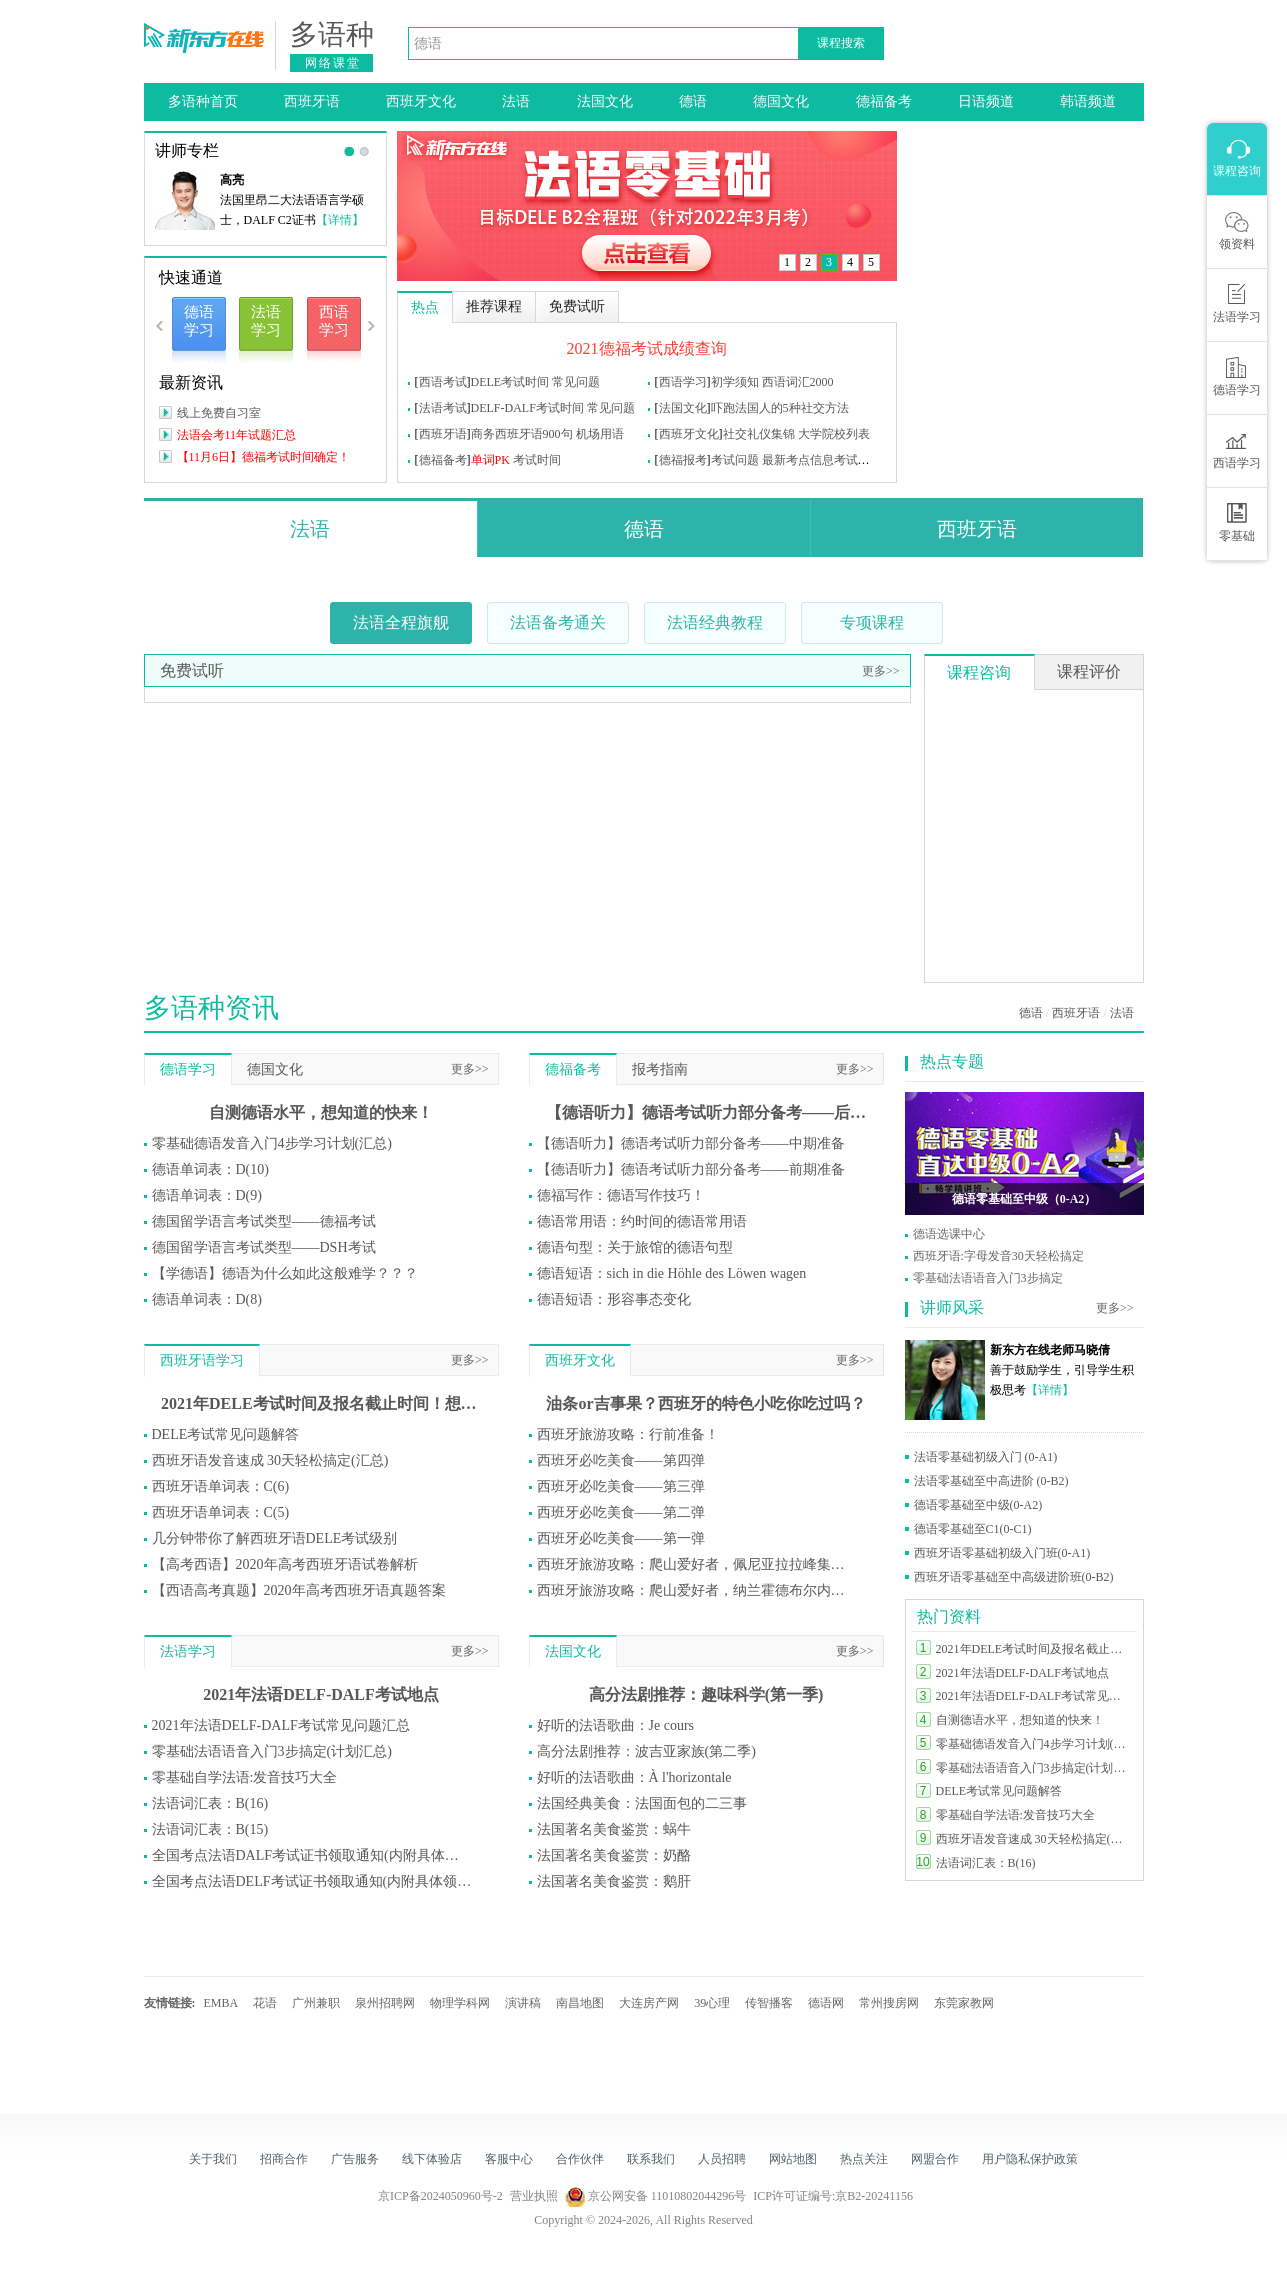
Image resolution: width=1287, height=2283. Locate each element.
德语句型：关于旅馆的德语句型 (635, 1247)
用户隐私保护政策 (1030, 2159)
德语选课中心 (949, 1234)
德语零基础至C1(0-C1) (973, 1529)
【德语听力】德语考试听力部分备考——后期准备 (706, 1112)
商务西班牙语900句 (522, 434)
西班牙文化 (421, 101)
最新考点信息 (798, 460)
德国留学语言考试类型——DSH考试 (264, 1247)
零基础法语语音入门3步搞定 (988, 1278)
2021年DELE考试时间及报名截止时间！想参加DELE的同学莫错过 (321, 1403)
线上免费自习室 (219, 413)
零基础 (1237, 523)
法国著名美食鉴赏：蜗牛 (614, 1829)
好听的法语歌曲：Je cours (616, 1725)
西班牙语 (312, 101)
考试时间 (537, 460)
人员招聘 (722, 2159)
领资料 (1237, 231)
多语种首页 (203, 101)
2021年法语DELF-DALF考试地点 (321, 1694)
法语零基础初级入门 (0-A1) (986, 1457)
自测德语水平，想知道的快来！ (321, 1112)
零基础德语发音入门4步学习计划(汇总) (272, 1143)
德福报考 (683, 460)
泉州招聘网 (385, 2003)
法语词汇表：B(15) (210, 1829)
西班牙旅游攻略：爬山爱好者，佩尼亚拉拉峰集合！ (697, 1564)
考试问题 (735, 460)
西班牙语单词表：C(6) (221, 1486)
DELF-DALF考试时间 (527, 408)
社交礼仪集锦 (759, 434)
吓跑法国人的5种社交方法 (780, 408)
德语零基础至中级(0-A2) (978, 1505)
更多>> (881, 671)
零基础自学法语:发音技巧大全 (245, 1777)
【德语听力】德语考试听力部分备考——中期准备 (691, 1143)
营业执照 (534, 2196)
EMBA (221, 2003)
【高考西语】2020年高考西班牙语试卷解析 (285, 1564)
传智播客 (769, 2003)
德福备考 (884, 101)
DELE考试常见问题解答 (226, 1434)
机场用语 (600, 434)
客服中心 (509, 2159)
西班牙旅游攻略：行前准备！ (628, 1434)
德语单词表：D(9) (207, 1195)
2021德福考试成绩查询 (647, 348)
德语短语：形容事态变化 (614, 1299)
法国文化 (605, 101)
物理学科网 (460, 2003)
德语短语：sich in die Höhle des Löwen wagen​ (672, 1273)
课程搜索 (841, 43)
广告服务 (355, 2159)
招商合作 (284, 2159)
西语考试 (443, 382)
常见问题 (576, 382)
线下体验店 (432, 2159)
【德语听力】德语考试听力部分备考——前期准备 (691, 1169)
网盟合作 (935, 2159)
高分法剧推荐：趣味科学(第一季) (706, 1694)
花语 (265, 2003)
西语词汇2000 (798, 382)
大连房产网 (649, 2003)
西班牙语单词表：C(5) (221, 1512)
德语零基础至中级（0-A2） (1024, 1199)
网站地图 (793, 2159)
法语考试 (443, 408)
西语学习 (683, 382)
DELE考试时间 (510, 382)
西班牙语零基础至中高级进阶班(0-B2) (1014, 1577)
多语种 (332, 35)
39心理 (712, 2003)
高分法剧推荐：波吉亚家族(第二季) (646, 1751)
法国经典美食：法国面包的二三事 (642, 1803)
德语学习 (188, 1069)
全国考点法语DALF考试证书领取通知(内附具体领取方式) (312, 1855)
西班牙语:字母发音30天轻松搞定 (998, 1256)
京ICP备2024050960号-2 (440, 2196)
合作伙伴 (580, 2159)
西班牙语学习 (202, 1360)
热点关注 (864, 2159)
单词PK (490, 460)
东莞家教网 (964, 2003)
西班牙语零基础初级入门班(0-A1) (1002, 1553)
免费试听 (192, 670)
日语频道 (986, 101)
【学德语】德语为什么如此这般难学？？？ (285, 1273)
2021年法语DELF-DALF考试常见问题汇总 (281, 1725)
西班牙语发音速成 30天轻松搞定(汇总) (270, 1460)
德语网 (826, 2003)
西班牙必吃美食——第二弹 (621, 1512)
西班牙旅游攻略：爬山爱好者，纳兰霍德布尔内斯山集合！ (697, 1590)
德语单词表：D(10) (210, 1169)
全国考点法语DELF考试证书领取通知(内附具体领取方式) (312, 1881)
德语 (693, 101)
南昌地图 (580, 2003)
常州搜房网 (889, 2003)
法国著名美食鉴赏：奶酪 (614, 1855)
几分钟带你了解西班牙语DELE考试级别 (275, 1538)
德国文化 (781, 101)
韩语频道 (1088, 101)
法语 (516, 101)
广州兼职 (316, 2003)
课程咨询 (979, 672)
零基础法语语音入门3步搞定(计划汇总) (272, 1751)
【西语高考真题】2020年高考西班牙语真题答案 (299, 1590)
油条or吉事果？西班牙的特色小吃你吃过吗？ (705, 1403)
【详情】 (340, 220)
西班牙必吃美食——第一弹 (621, 1538)
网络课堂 (333, 63)
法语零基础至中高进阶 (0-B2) (991, 1481)
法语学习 (188, 1651)
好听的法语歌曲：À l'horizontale (634, 1777)
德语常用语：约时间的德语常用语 (642, 1221)
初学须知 (735, 382)
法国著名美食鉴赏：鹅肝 (614, 1881)
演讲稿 (523, 2003)
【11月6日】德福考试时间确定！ (264, 457)
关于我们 (213, 2159)
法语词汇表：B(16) (210, 1803)
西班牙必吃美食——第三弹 (621, 1486)
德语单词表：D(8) (207, 1299)
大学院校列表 (834, 434)
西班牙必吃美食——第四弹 (621, 1460)
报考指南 (660, 1069)
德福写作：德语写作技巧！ (621, 1195)
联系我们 (651, 2159)
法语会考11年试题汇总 (237, 435)
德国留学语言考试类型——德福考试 (264, 1221)
